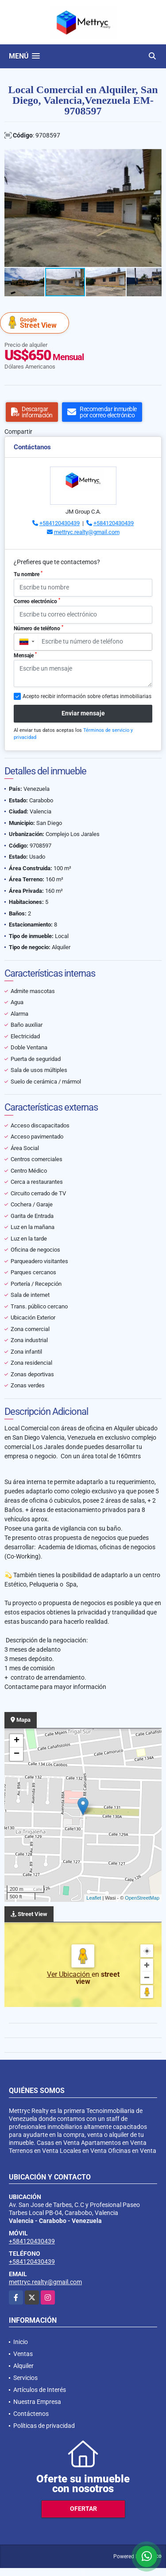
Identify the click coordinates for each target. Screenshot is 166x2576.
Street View (35, 323)
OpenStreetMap (142, 1898)
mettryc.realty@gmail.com (87, 532)
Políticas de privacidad (44, 2425)
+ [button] (16, 1740)
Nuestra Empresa (37, 2401)
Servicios (25, 2377)
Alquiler (23, 2365)
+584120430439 (59, 523)
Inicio (20, 2341)
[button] (154, 157)
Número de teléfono (38, 628)
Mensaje (25, 655)
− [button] (16, 1754)
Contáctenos (31, 2413)
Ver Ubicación (69, 1974)
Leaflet (93, 1898)
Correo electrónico (37, 601)
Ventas (23, 2353)
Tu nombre (28, 573)
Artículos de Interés (39, 2389)
